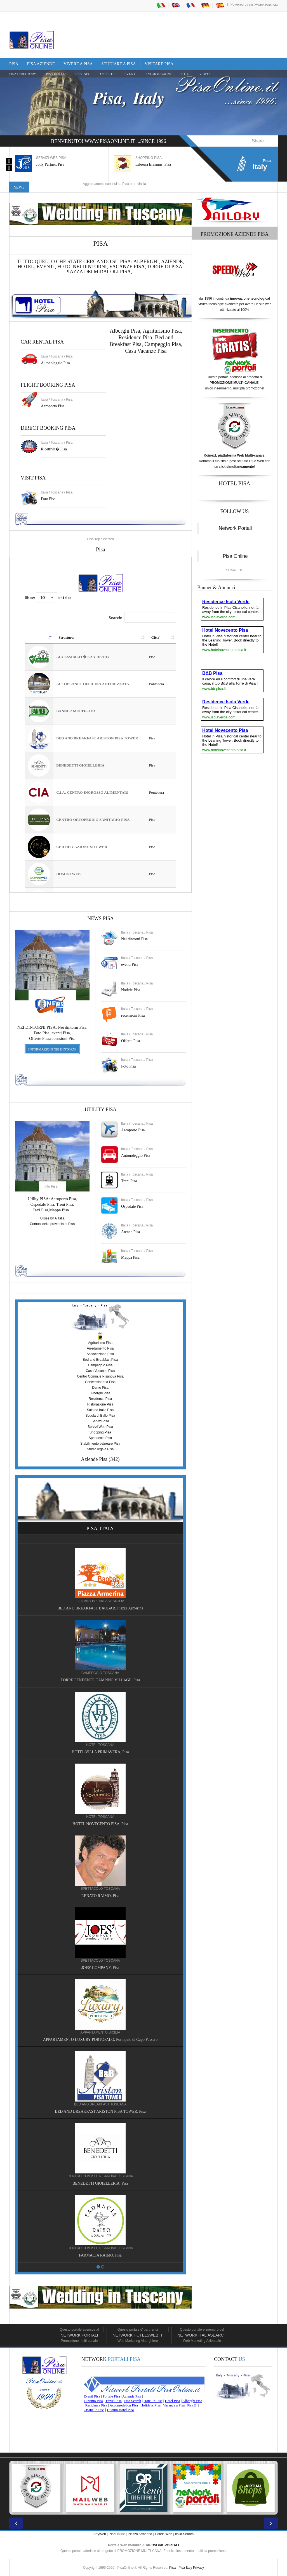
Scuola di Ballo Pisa (100, 1416)
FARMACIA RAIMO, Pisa (100, 2255)
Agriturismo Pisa (162, 331)
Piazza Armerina (140, 2534)
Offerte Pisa (130, 1041)
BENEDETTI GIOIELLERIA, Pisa (100, 2183)
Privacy (198, 2568)
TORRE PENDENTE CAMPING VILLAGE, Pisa (100, 1680)
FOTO (185, 74)
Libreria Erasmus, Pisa (153, 164)
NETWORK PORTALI (162, 2545)
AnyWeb (99, 2534)
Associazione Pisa (100, 1354)
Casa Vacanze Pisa (145, 351)
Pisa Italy (185, 2568)
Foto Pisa (128, 1066)
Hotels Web (163, 2534)
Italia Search (184, 2534)
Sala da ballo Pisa (100, 1410)
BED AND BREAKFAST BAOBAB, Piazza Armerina (100, 1608)
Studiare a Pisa (118, 64)
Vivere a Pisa (78, 64)
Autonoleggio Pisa (55, 363)
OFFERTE (107, 74)
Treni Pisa (129, 1181)
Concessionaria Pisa (100, 1382)
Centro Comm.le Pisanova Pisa (100, 1376)
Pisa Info (82, 74)
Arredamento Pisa (100, 1348)
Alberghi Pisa (100, 1393)
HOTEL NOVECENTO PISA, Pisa (100, 1824)
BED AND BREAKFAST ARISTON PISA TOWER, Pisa (100, 2111)
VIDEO (204, 74)
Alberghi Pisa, (126, 331)
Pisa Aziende (41, 64)
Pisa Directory (22, 74)
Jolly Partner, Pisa (50, 164)
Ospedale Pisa (132, 1206)
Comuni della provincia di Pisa (52, 1224)
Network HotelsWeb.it (137, 2335)
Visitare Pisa (159, 64)
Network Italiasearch (202, 2335)
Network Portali (263, 4)
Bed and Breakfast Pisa (100, 1360)
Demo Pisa (100, 1388)
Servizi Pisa (100, 1421)
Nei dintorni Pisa (134, 939)
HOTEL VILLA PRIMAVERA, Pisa (100, 1752)
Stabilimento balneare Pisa (100, 1444)
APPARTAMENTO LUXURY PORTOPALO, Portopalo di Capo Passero (100, 2039)
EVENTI (130, 74)
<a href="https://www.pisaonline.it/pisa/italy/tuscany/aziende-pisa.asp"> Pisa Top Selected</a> (101, 725)
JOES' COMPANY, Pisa (100, 1968)
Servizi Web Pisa (100, 1427)
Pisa (13, 64)
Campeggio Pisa (162, 344)
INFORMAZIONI (158, 74)
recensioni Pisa (133, 1015)
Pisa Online (235, 556)
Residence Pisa (135, 337)
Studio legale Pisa (100, 1449)
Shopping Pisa (100, 1432)
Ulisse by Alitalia (52, 1218)
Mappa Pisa (130, 1257)
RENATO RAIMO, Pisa (100, 1896)
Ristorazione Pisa (100, 1404)
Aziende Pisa (94, 1459)
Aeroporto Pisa (52, 406)
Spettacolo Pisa (100, 1438)
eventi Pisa (129, 964)
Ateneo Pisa (130, 1232)
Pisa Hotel (55, 74)
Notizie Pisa (130, 990)
